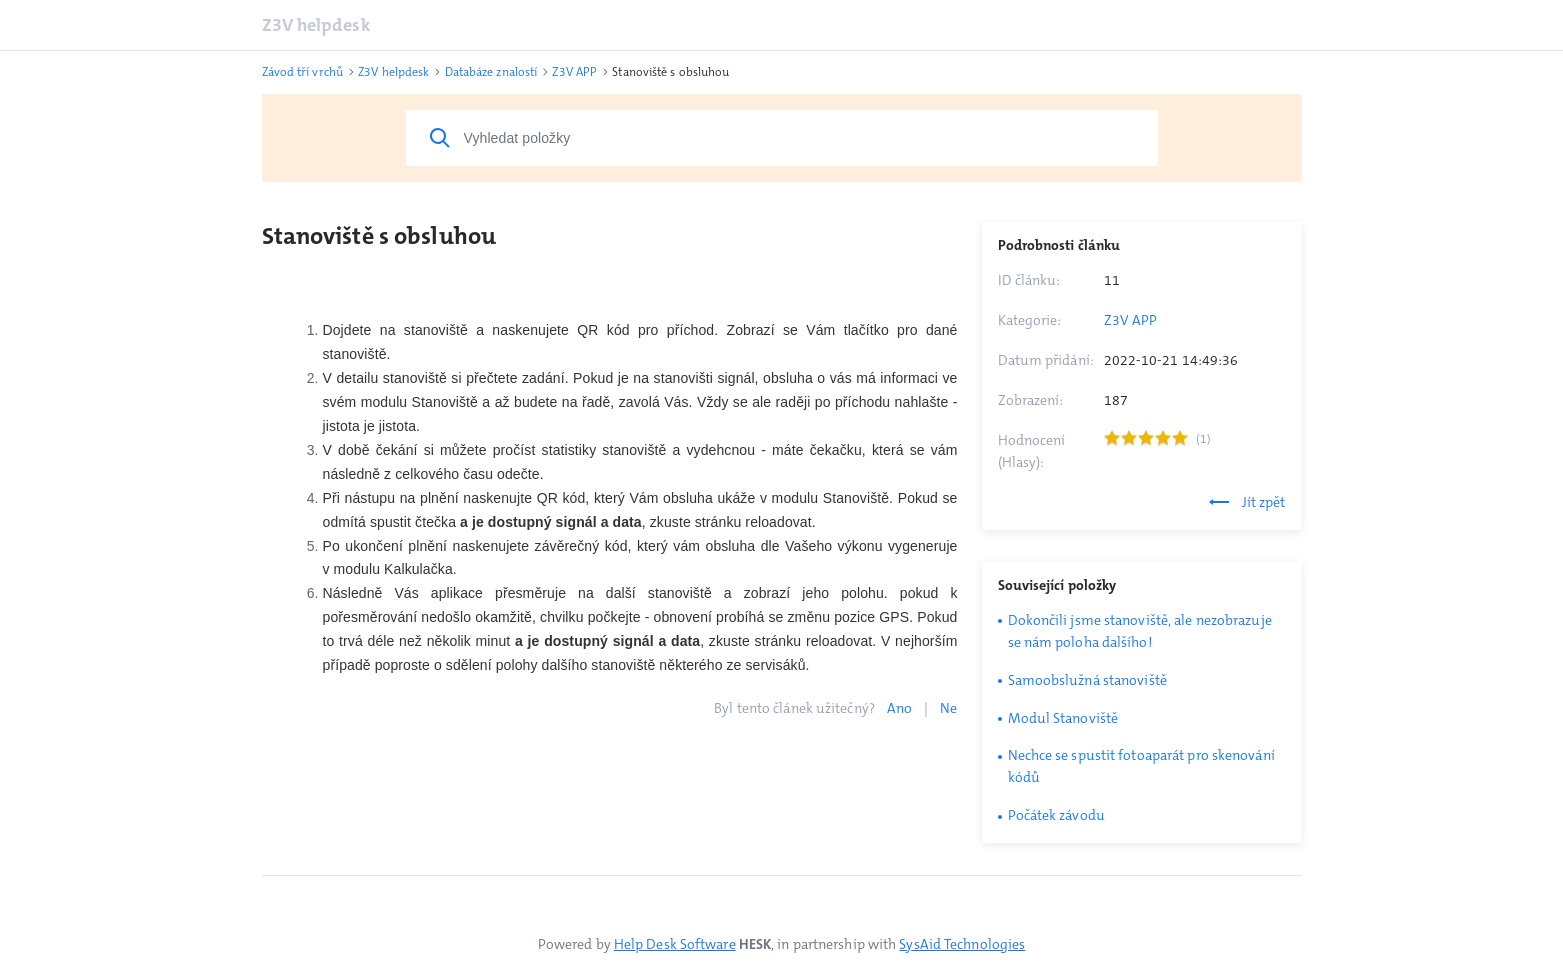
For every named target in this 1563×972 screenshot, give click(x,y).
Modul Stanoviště (1063, 718)
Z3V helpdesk (316, 25)
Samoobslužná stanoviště (1087, 680)
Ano (899, 708)
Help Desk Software (675, 944)
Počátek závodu (1056, 815)
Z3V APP (1131, 320)
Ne (948, 708)
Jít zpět (1247, 502)
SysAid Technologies (962, 944)
